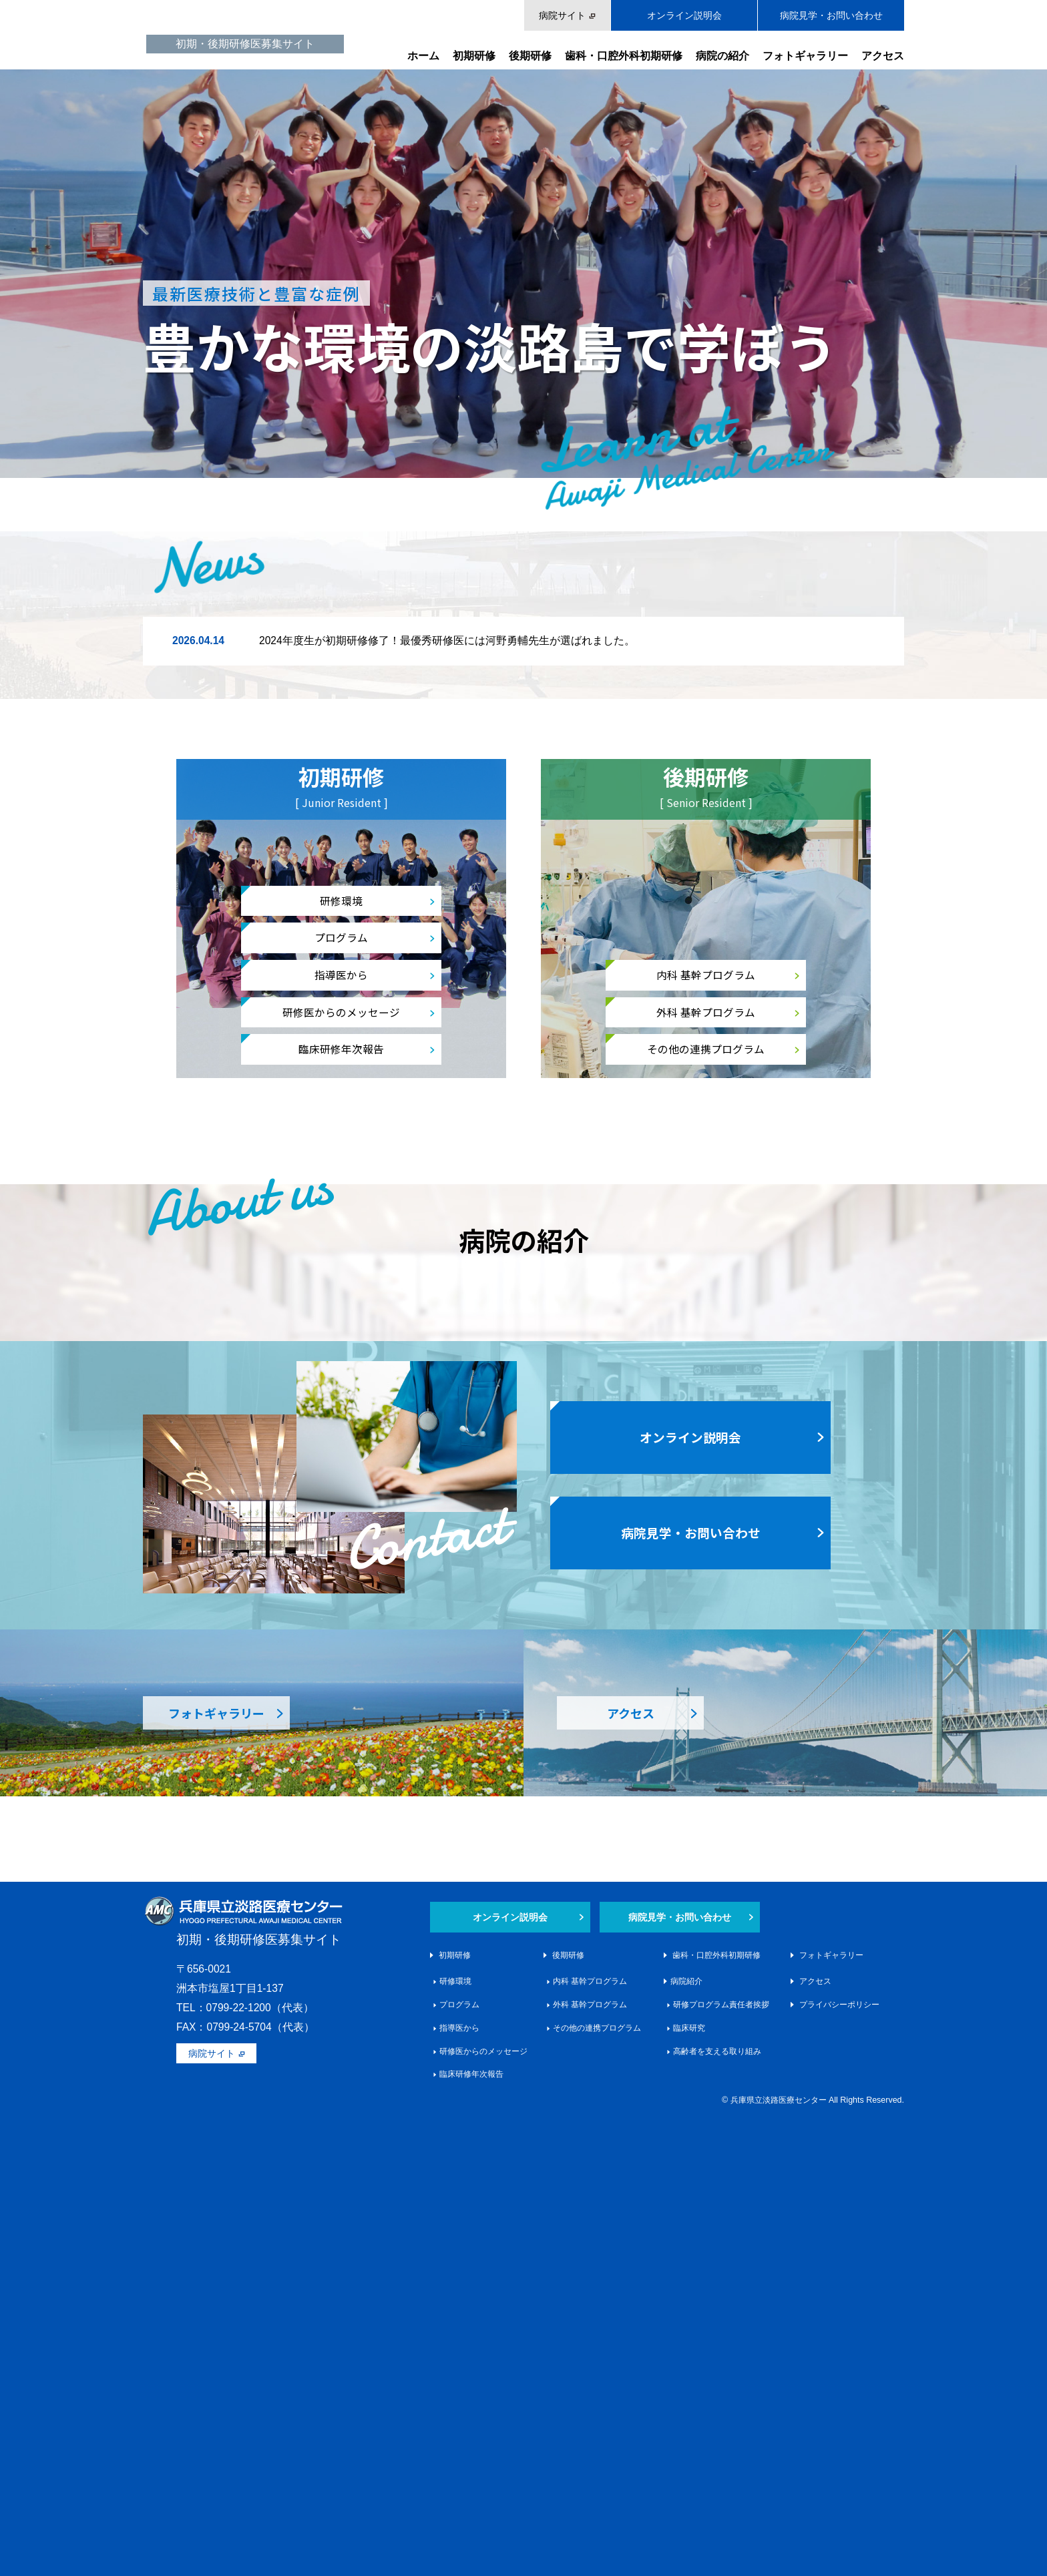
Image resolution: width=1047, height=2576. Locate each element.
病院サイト (562, 15)
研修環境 (341, 900)
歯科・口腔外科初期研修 (623, 55)
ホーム (423, 55)
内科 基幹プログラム (705, 974)
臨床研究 (689, 2486)
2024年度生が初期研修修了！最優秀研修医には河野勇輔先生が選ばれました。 (447, 640)
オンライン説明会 (684, 15)
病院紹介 (686, 2440)
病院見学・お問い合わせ (831, 15)
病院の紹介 (722, 55)
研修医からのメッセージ (341, 1012)
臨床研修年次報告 (341, 1048)
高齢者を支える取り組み (717, 2510)
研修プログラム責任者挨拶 (721, 2464)
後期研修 (530, 55)
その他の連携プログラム (706, 1048)
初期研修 (474, 55)
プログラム (341, 937)
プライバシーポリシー (839, 2464)
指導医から (341, 974)
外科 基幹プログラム (705, 1012)
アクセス (882, 55)
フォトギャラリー (805, 55)
